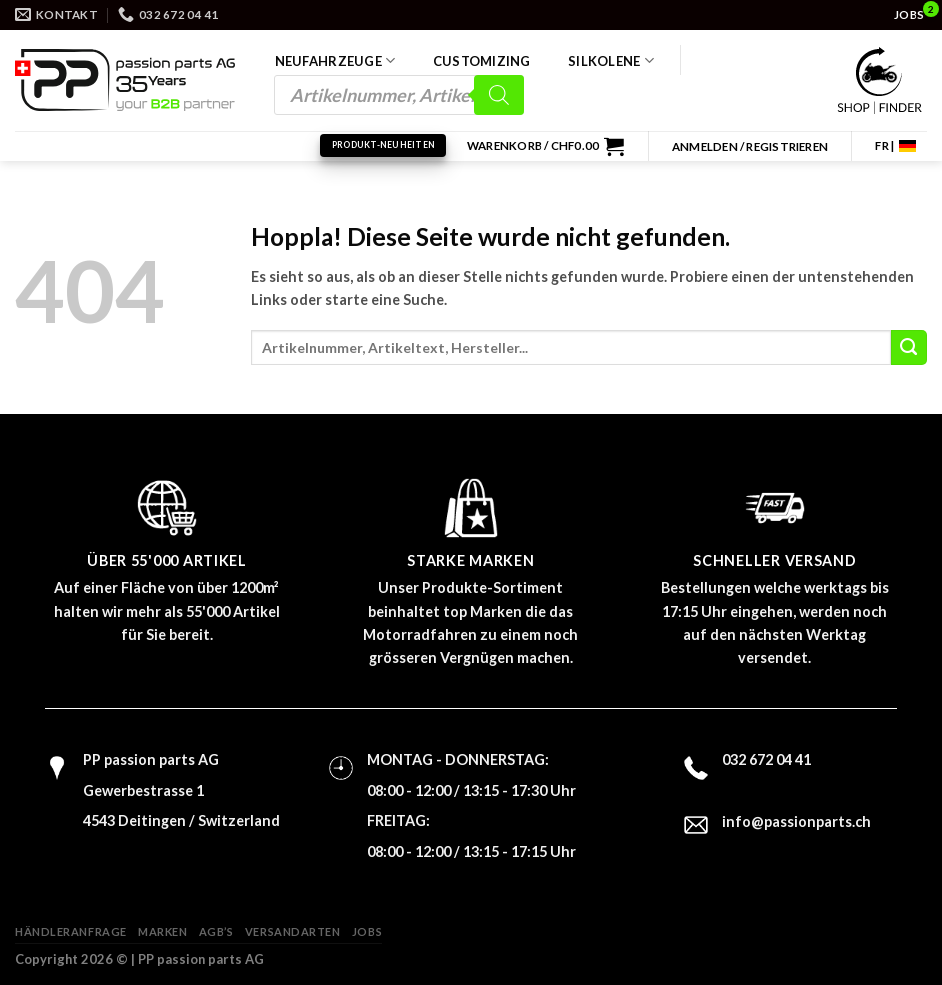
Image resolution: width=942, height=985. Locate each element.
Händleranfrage (71, 931)
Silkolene (611, 60)
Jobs (367, 931)
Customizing (482, 61)
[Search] (499, 95)
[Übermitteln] (909, 348)
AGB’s (216, 931)
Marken (162, 931)
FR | (884, 145)
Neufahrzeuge (335, 60)
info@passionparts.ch (796, 821)
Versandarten (293, 931)
